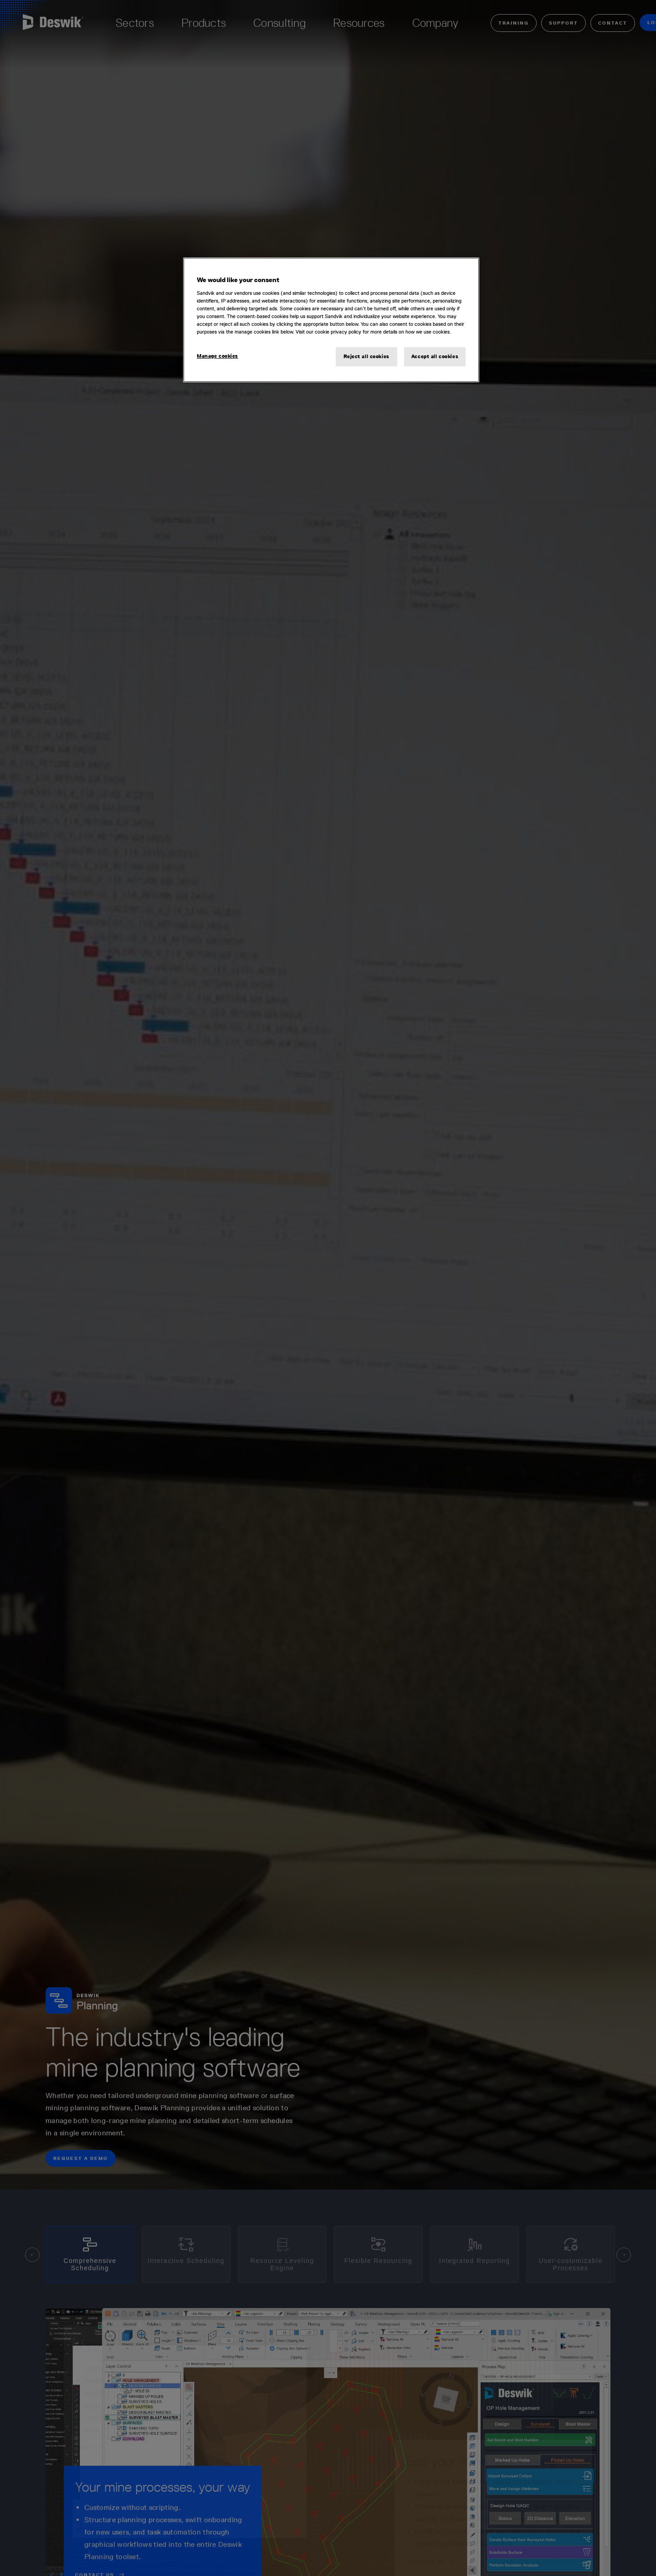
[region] (331, 319)
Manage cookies (217, 356)
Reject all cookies (366, 356)
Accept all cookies (434, 356)
